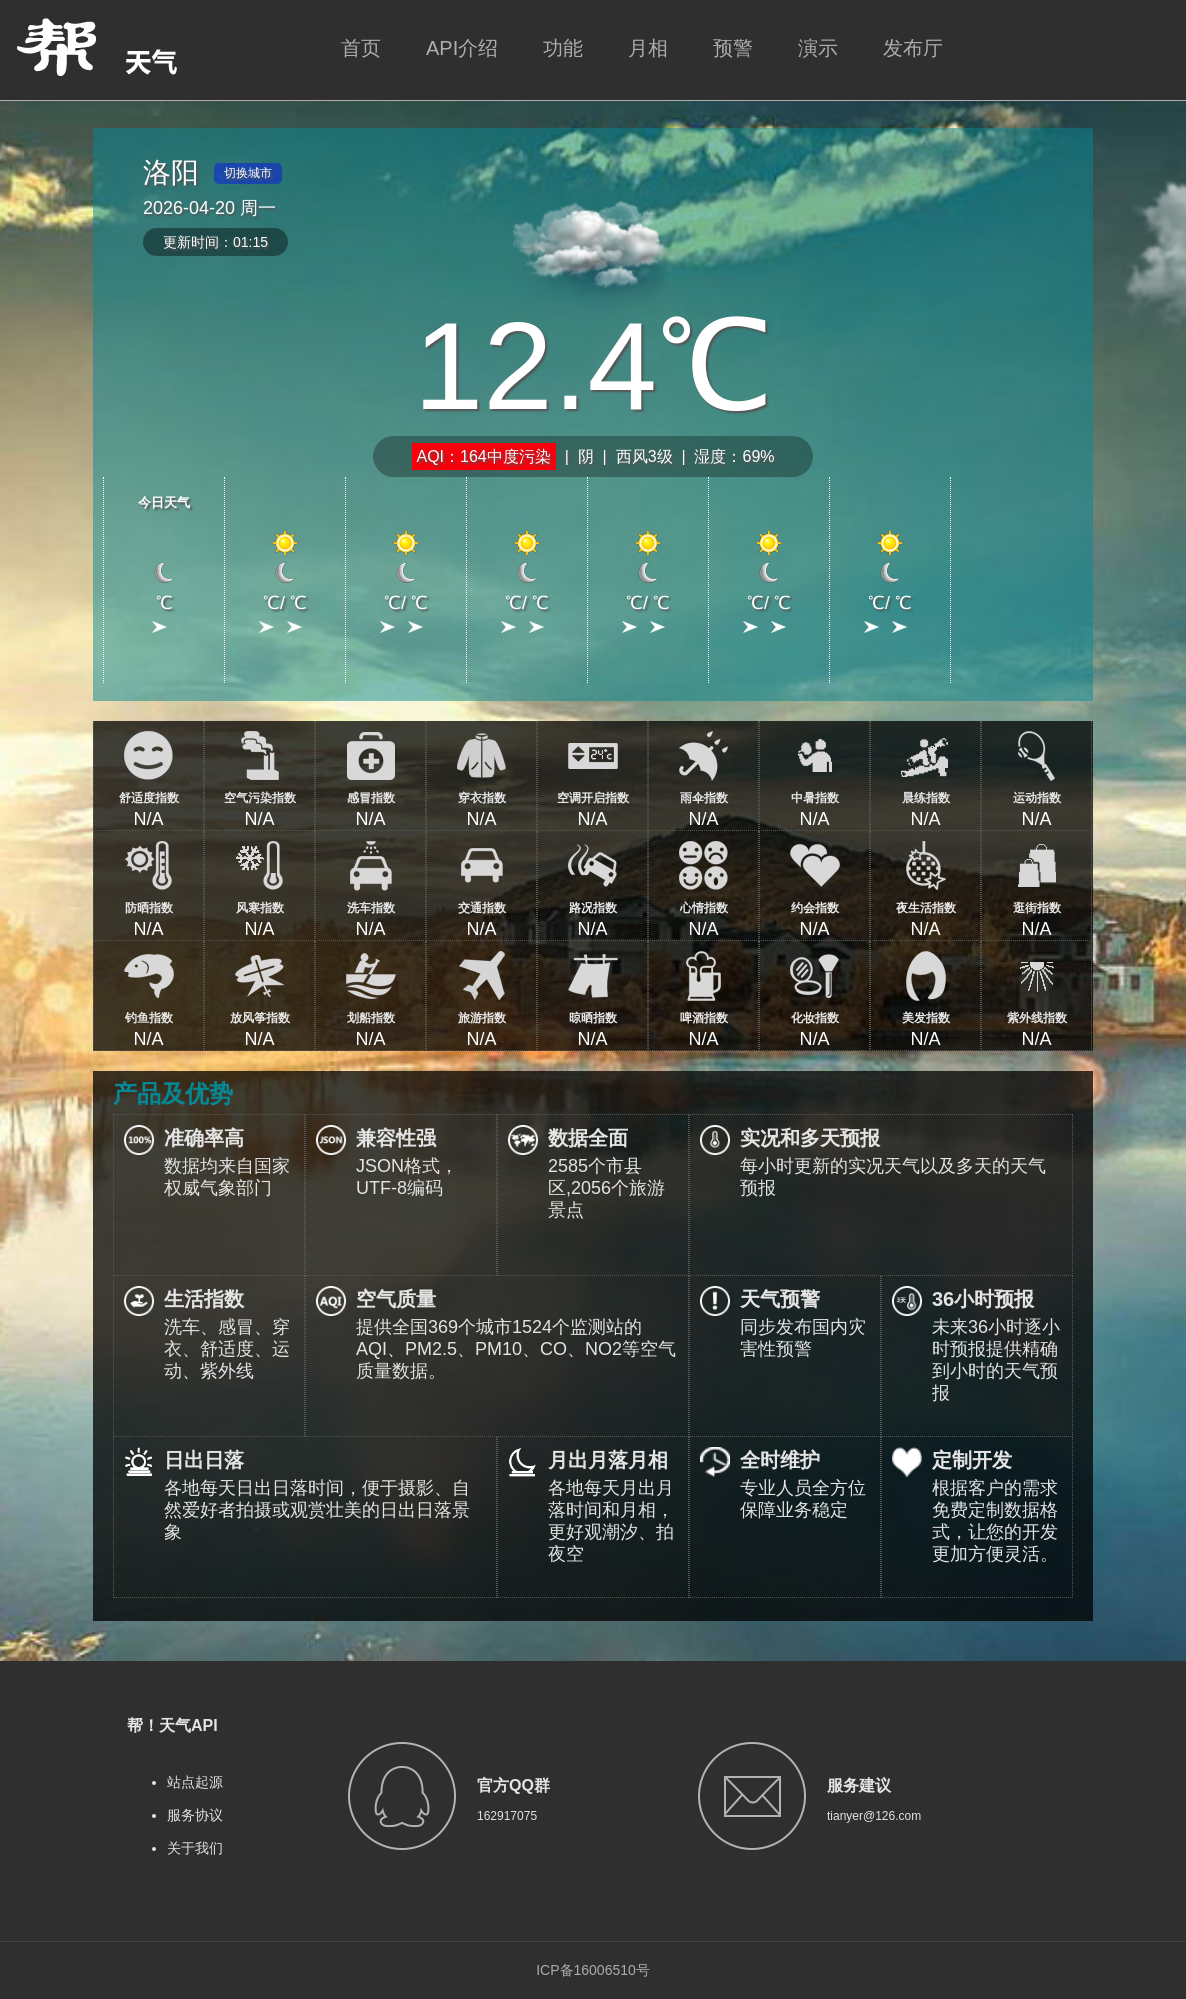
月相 (648, 48)
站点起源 (195, 1782)
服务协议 (195, 1815)
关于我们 (195, 1848)
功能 (563, 48)
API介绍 (462, 48)
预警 (733, 48)
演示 (818, 48)
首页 (361, 48)
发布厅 (913, 48)
